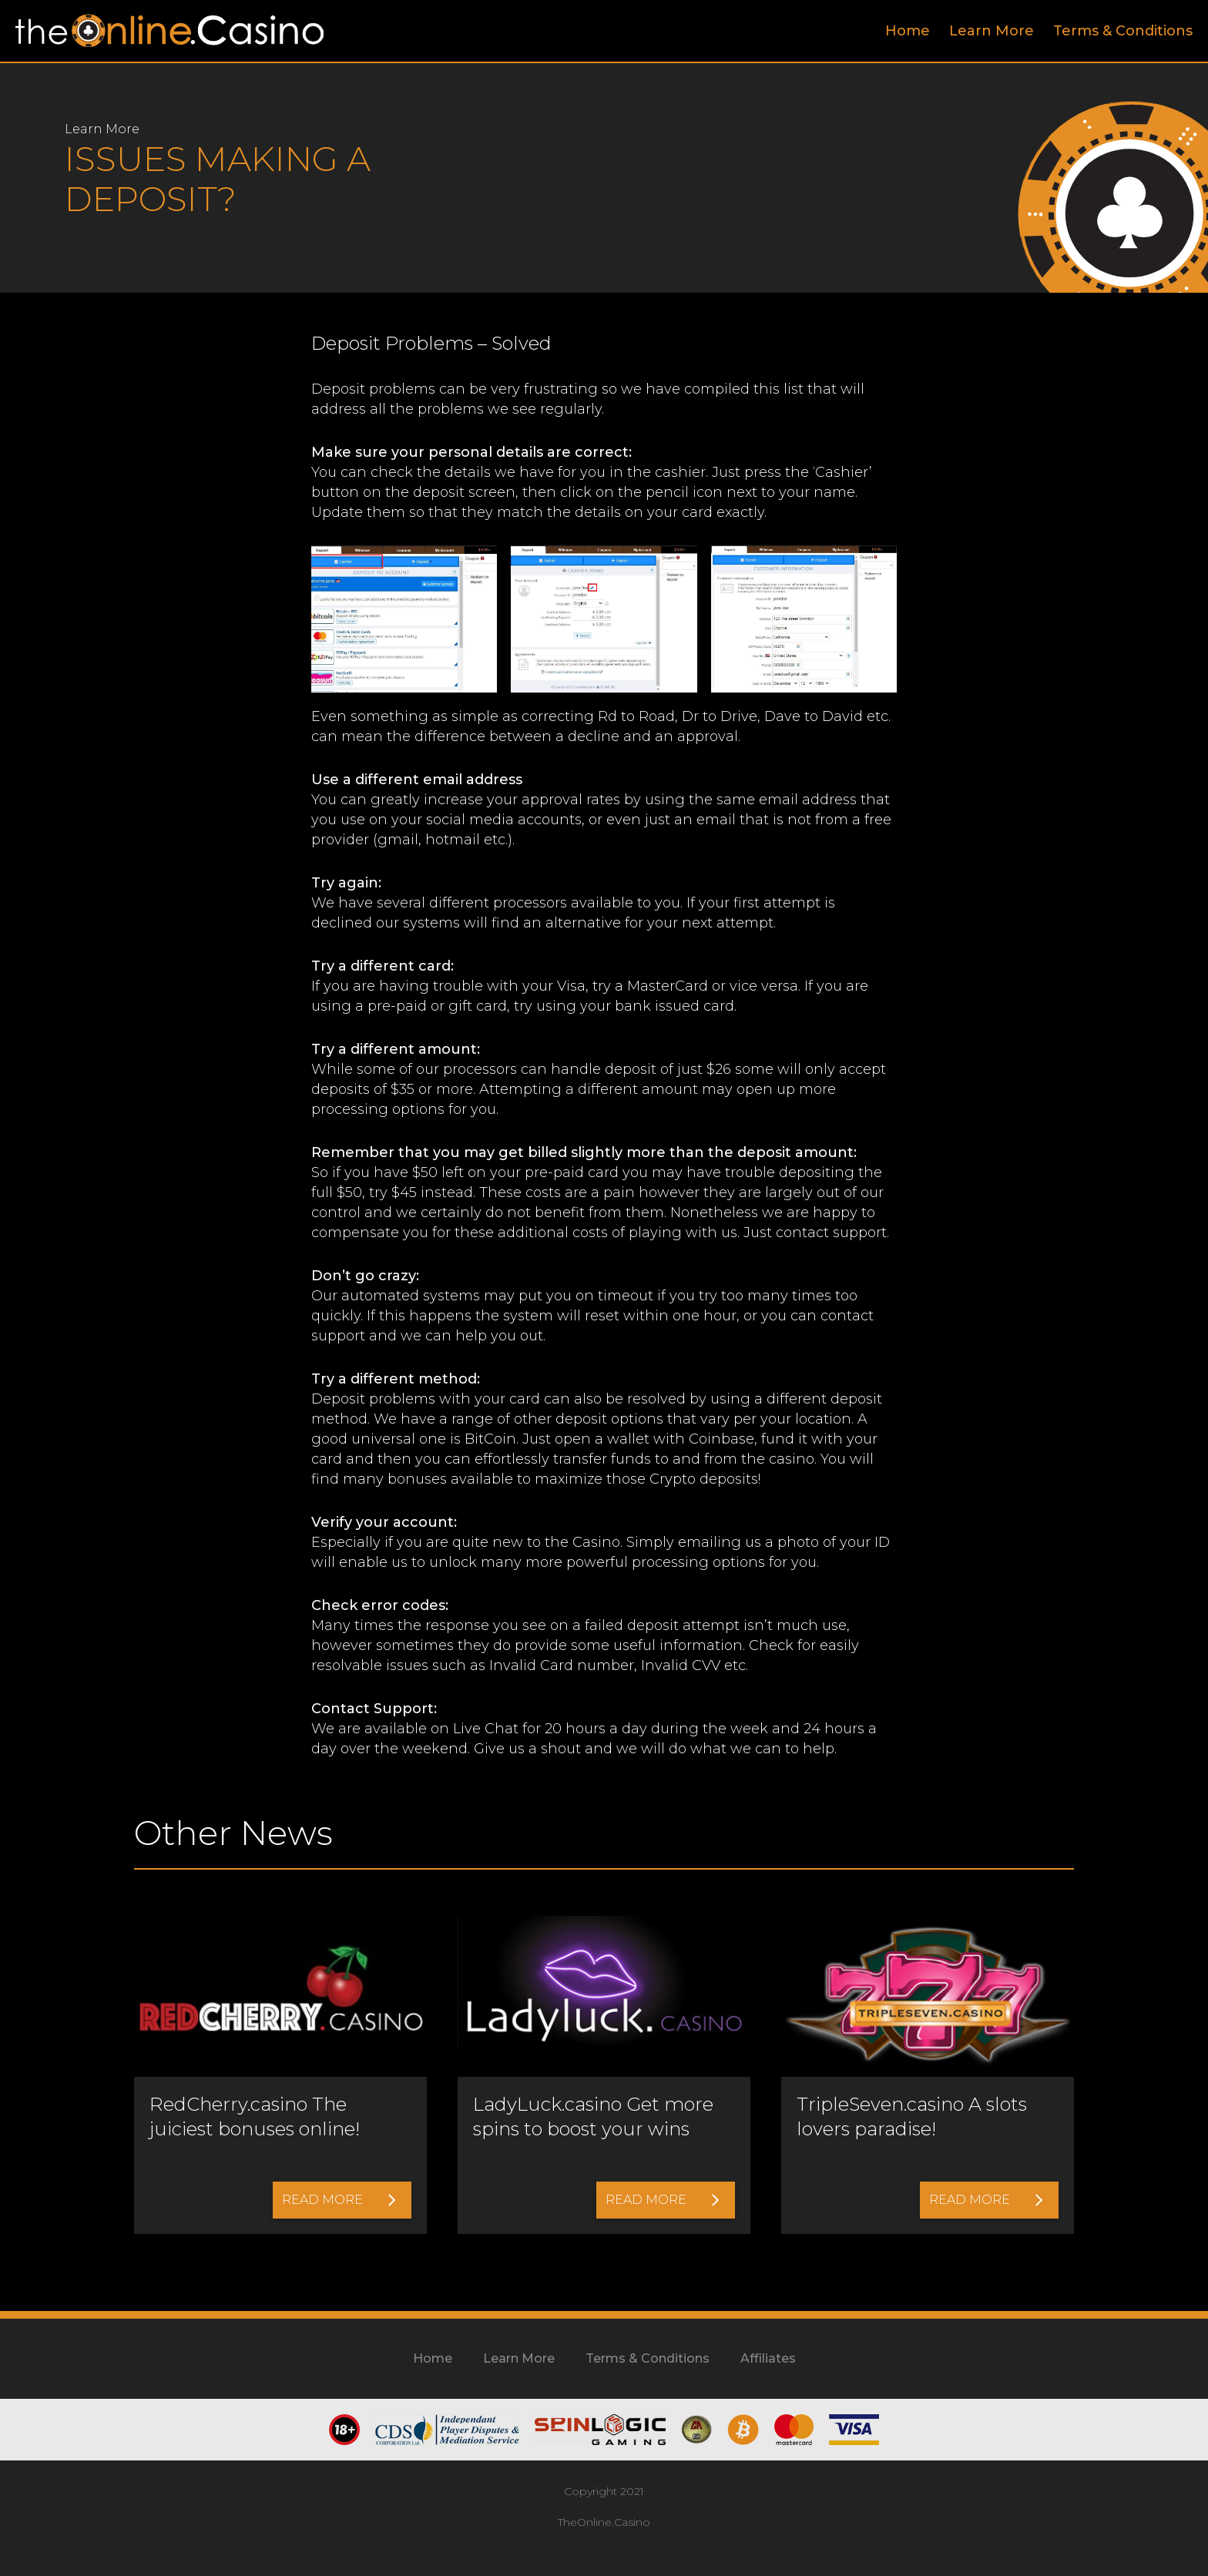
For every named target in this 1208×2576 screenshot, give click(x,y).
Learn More (991, 30)
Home (907, 30)
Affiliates (768, 2358)
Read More (339, 2200)
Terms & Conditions (1123, 30)
